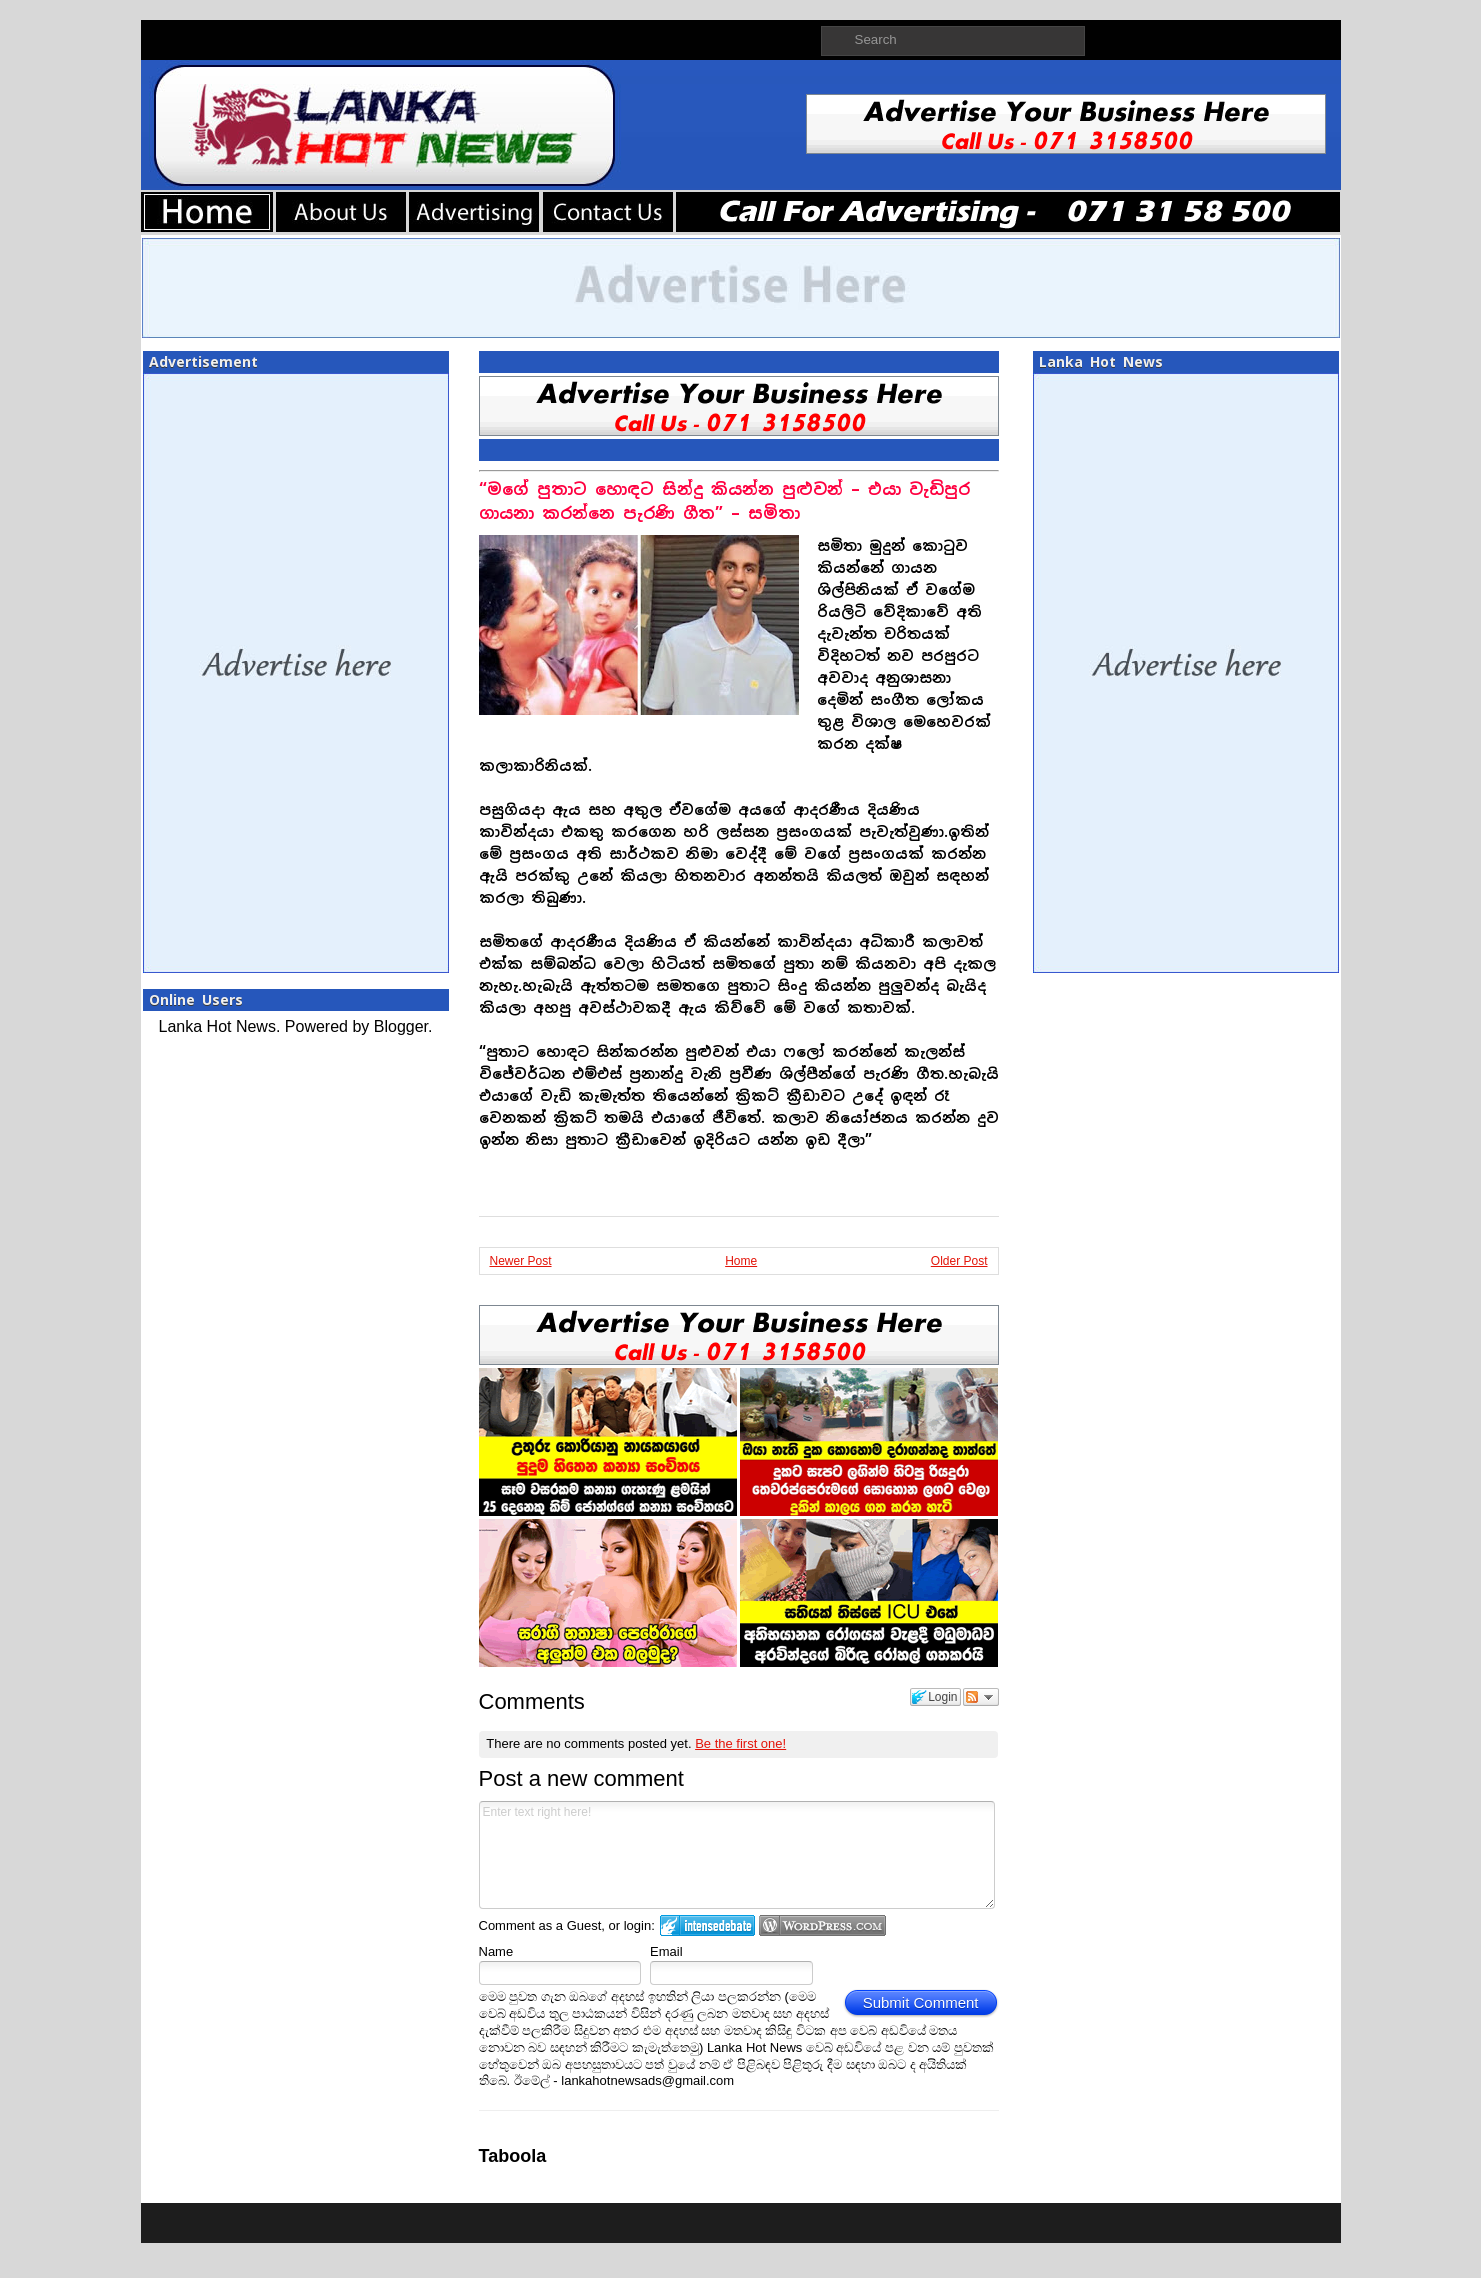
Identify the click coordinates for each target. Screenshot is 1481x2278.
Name (496, 1951)
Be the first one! (740, 1743)
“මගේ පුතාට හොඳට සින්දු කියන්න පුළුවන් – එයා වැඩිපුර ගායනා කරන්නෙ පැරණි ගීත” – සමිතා (724, 501)
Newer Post (521, 1261)
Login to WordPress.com (822, 1925)
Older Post (959, 1261)
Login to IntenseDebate (707, 1925)
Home (741, 1261)
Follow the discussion (981, 1697)
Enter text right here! (737, 1855)
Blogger (401, 1026)
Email (666, 1951)
